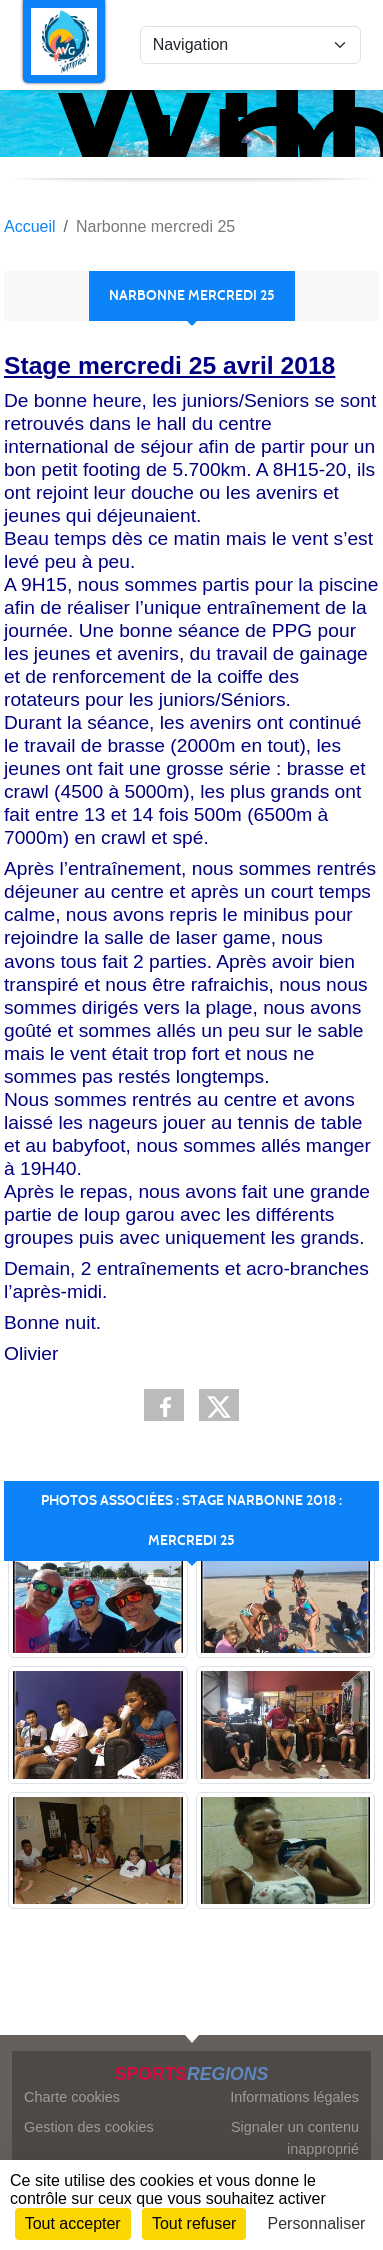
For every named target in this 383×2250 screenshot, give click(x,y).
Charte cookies (72, 2097)
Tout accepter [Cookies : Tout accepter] (73, 2223)
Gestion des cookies (89, 2127)
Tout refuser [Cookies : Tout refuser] (194, 2223)
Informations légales (294, 2097)
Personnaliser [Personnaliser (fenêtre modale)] (317, 2223)
